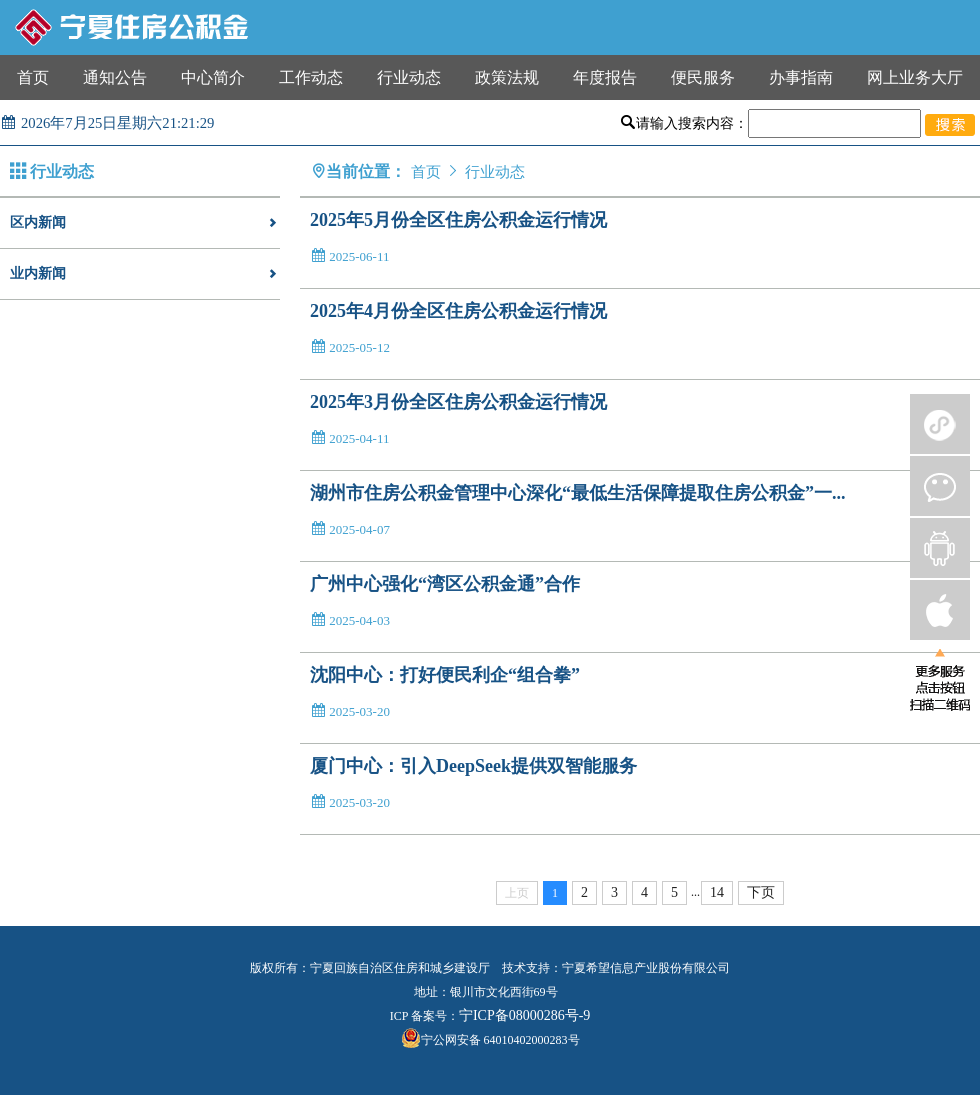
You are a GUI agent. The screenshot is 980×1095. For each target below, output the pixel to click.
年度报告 (605, 77)
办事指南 (801, 77)
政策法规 (507, 77)
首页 (33, 77)
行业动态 (409, 77)
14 (717, 892)
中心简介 (213, 77)
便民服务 (703, 77)
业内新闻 (145, 274)
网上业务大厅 (915, 77)
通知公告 (115, 77)
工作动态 (311, 77)
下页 (761, 892)
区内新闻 (145, 223)
